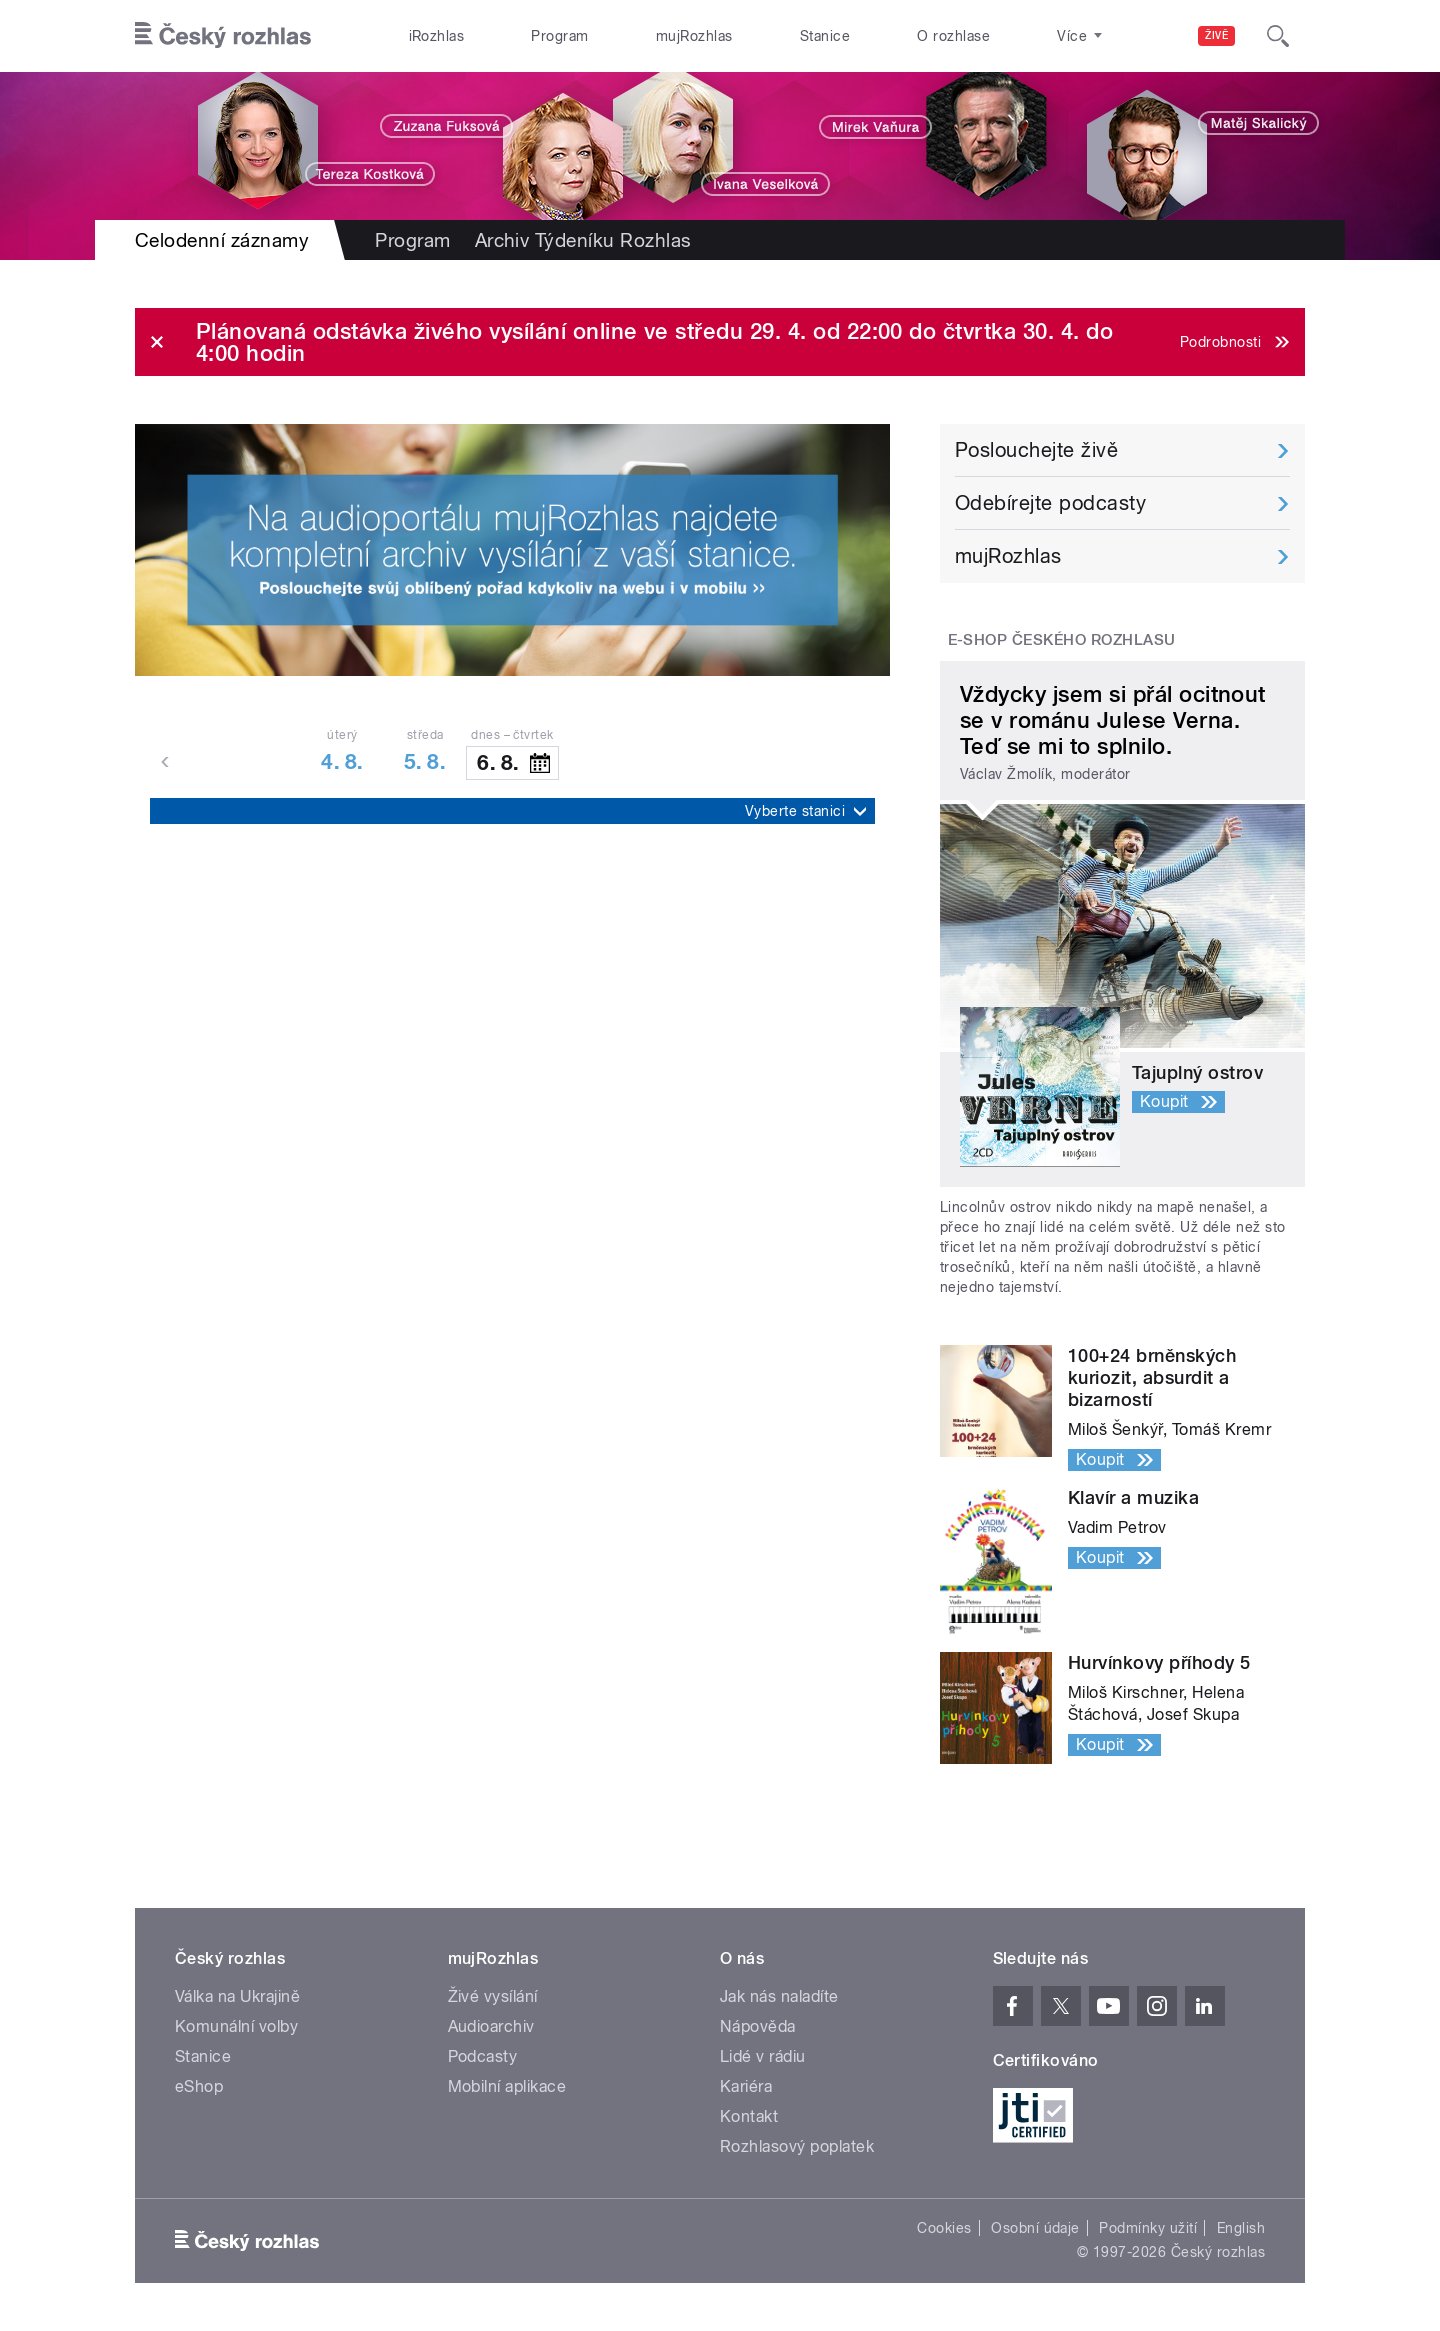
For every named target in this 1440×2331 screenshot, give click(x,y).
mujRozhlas (694, 36)
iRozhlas (437, 36)
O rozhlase (953, 36)
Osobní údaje (1035, 2228)
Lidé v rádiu (763, 2056)
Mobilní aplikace (507, 2086)
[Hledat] (1278, 36)
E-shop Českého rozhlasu (1062, 640)
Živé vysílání (493, 1996)
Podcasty (483, 2056)
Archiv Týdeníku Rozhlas (583, 240)
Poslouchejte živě (1036, 450)
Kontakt (749, 2116)
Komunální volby (236, 2026)
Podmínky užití (1148, 2228)
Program (559, 36)
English (1241, 2228)
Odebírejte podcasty (1050, 503)
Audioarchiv (491, 2026)
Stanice (825, 36)
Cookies (944, 2228)
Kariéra (746, 2086)
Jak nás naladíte (779, 1996)
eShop (199, 2086)
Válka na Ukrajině (237, 1996)
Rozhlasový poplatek (797, 2146)
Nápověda (758, 2026)
